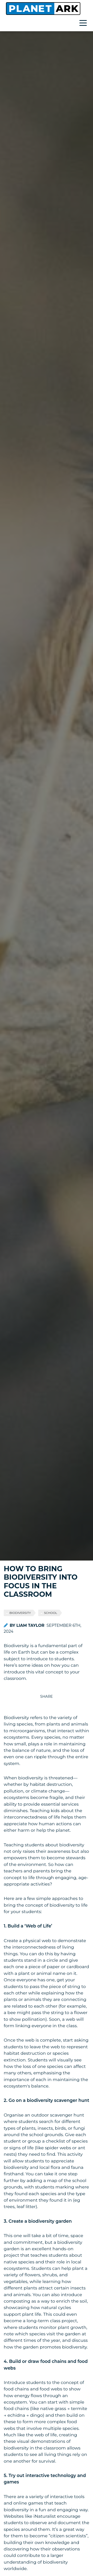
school (50, 1613)
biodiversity (20, 1613)
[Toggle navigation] (84, 23)
